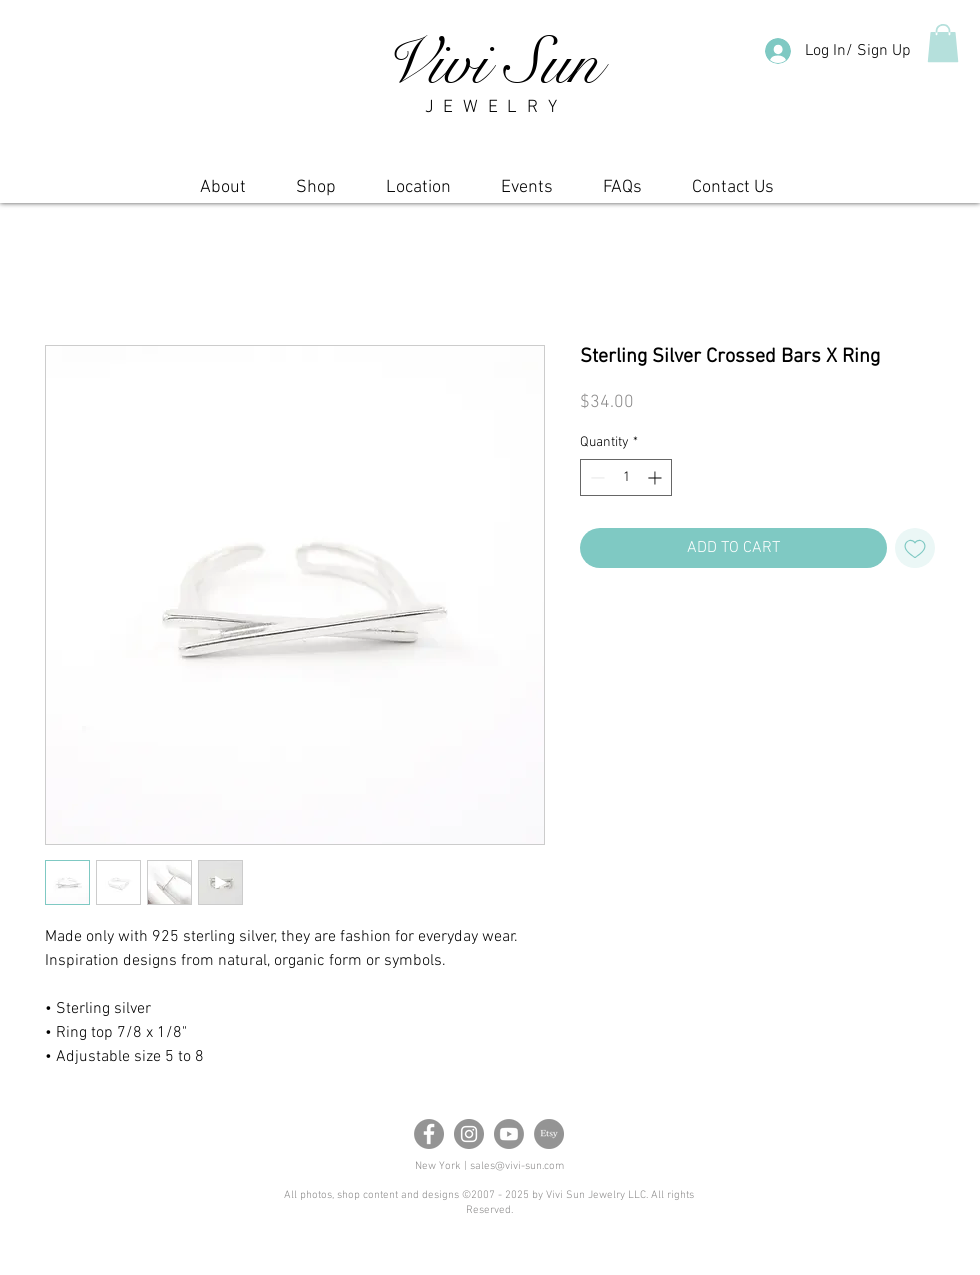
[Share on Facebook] (593, 624)
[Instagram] (469, 1134)
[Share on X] (669, 624)
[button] (943, 43)
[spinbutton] (626, 477)
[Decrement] (595, 477)
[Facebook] (429, 1134)
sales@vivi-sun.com (517, 1166)
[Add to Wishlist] (915, 548)
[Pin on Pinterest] (631, 624)
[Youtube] (509, 1134)
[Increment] (656, 477)
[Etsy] (549, 1134)
